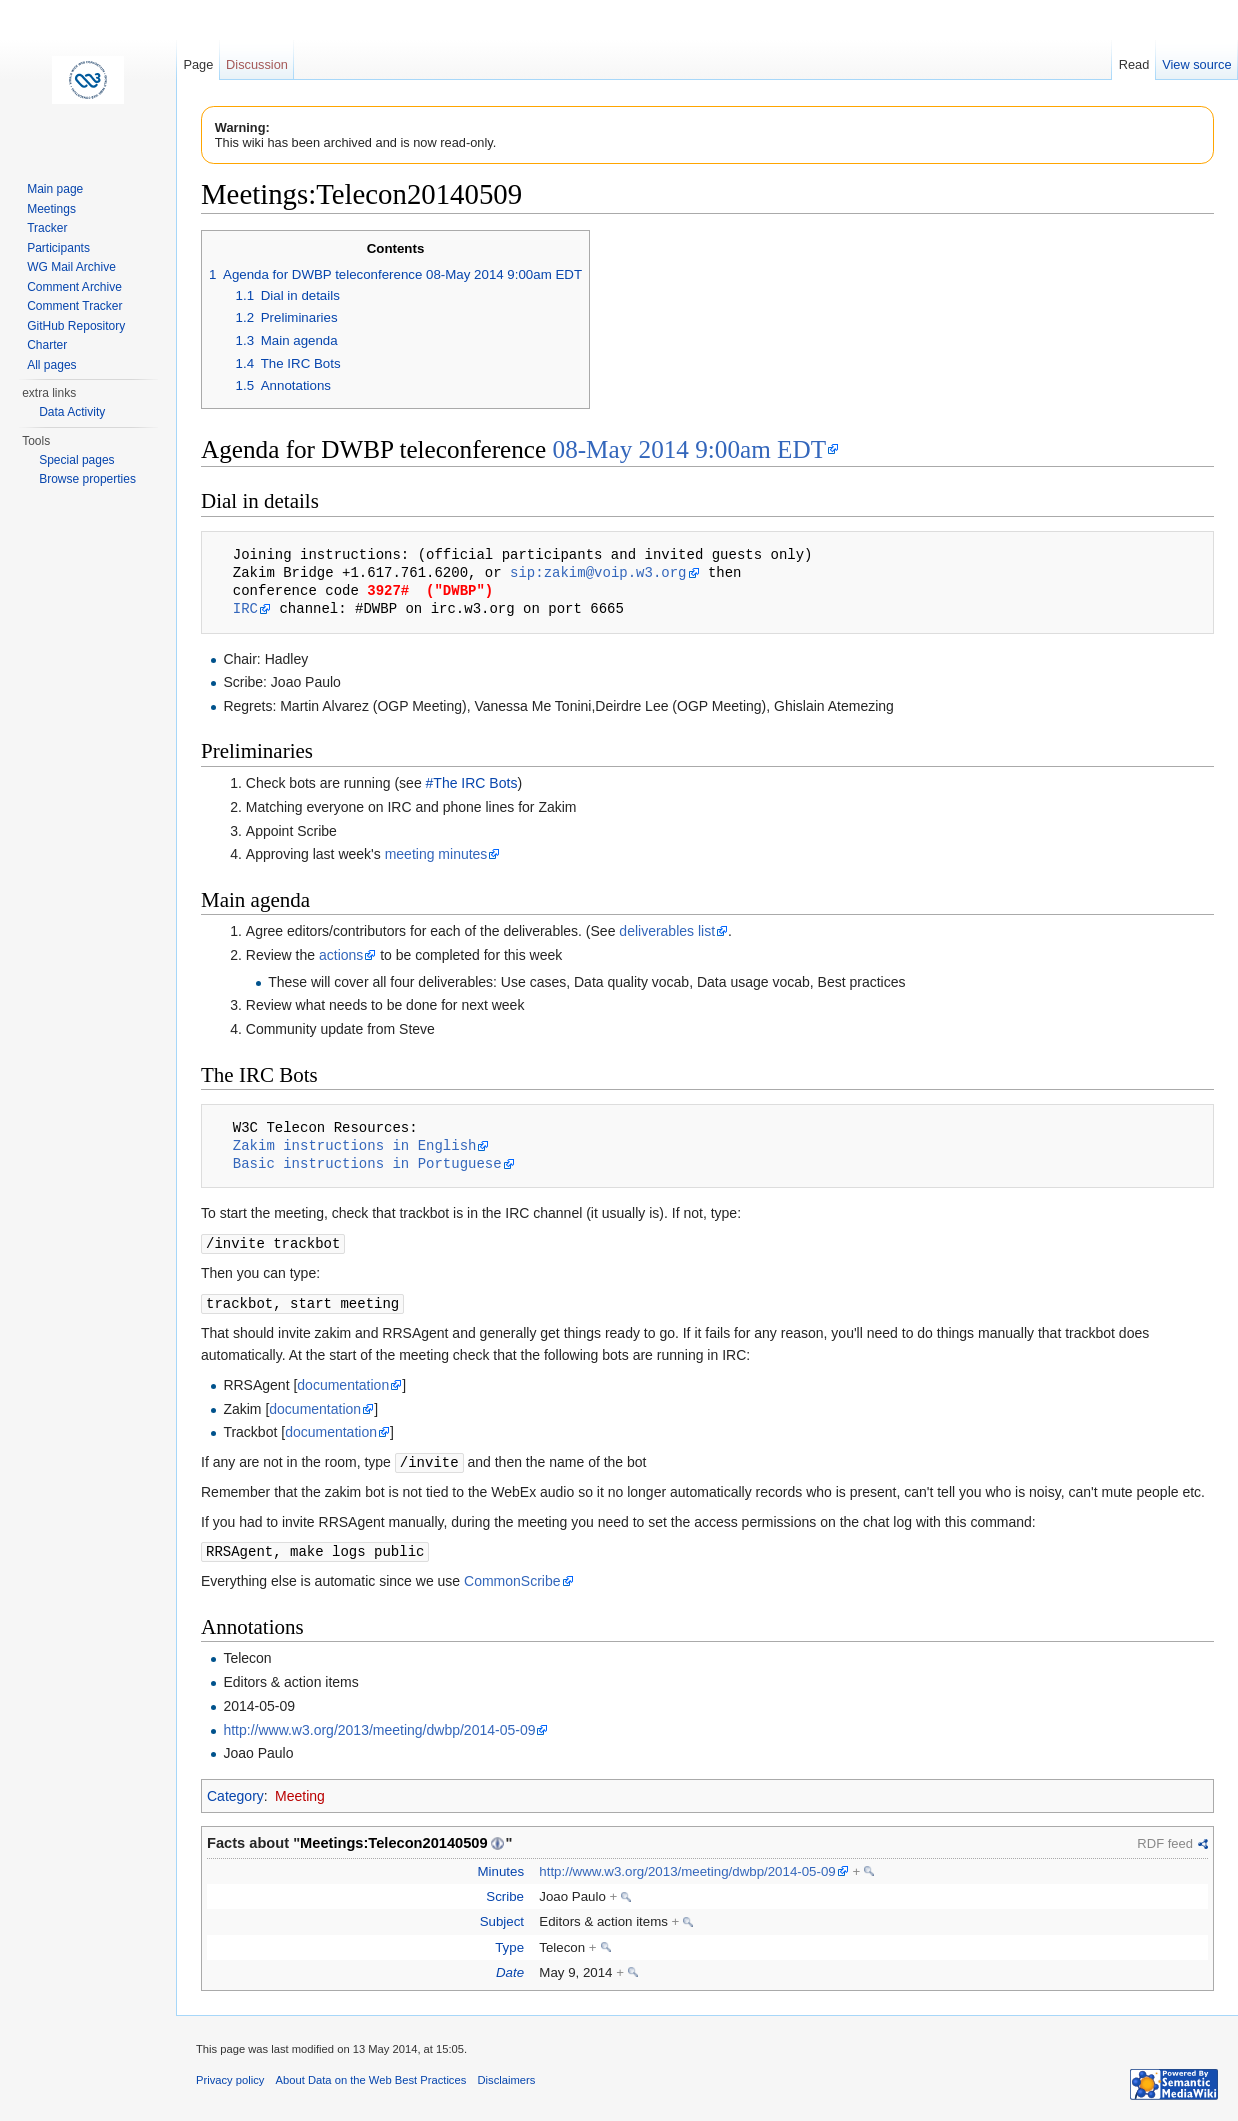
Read (1134, 64)
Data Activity (72, 412)
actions (341, 955)
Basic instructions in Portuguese (367, 1163)
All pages (51, 365)
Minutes (500, 1867)
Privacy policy (230, 2076)
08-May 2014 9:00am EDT (690, 449)
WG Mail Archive (71, 267)
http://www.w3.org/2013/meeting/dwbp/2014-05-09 (379, 1726)
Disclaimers (506, 2076)
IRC (245, 608)
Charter (47, 345)
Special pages (76, 460)
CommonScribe (512, 1577)
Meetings (51, 209)
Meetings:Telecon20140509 (394, 1839)
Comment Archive (74, 287)
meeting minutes (436, 854)
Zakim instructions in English (355, 1145)
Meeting (300, 1792)
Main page (55, 189)
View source (1196, 64)
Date (510, 1968)
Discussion (257, 64)
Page (198, 64)
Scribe (505, 1892)
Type (509, 1943)
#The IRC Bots (472, 783)
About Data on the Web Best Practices (371, 2076)
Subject (502, 1917)
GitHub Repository (76, 326)
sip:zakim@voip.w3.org (598, 572)
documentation (343, 1383)
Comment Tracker (74, 306)
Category (235, 1792)
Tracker (47, 228)
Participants (58, 248)
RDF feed (1165, 1839)
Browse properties (87, 479)
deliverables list (667, 931)
